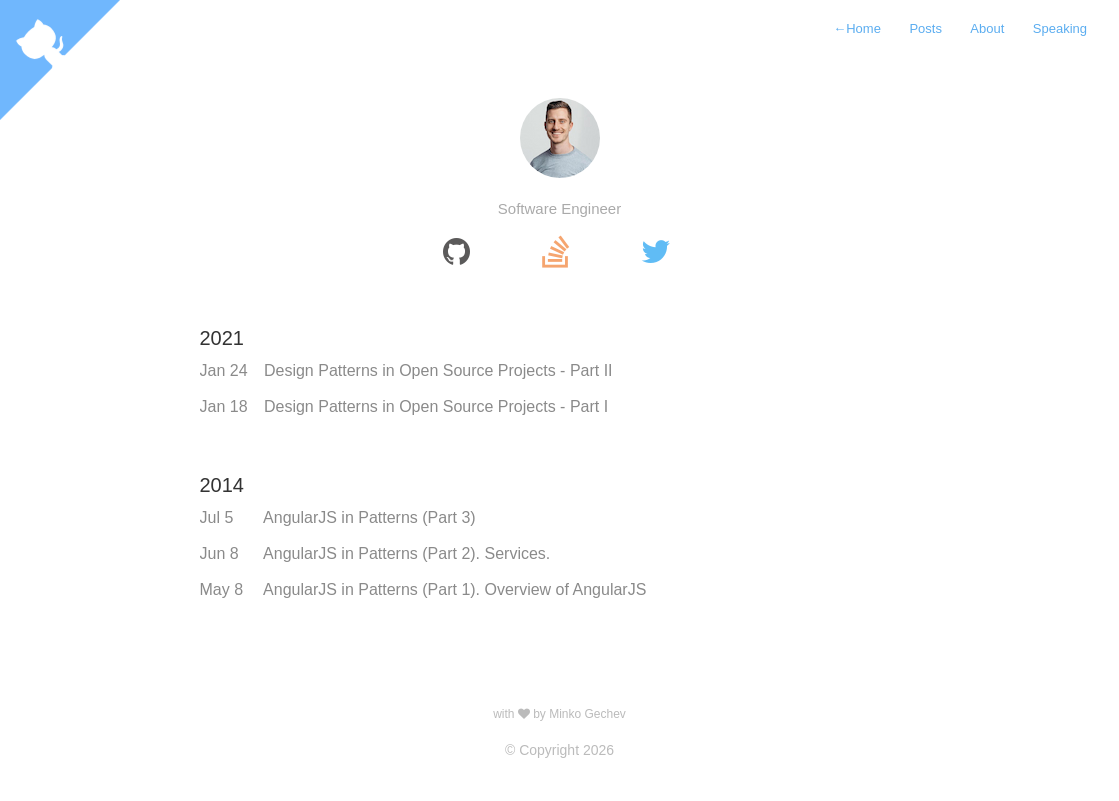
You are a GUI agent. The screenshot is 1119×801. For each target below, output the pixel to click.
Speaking (1060, 28)
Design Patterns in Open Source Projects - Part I (436, 406)
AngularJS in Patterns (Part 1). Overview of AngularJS (454, 589)
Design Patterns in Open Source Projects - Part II (438, 370)
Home (857, 28)
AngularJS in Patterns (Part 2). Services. (406, 553)
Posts (925, 28)
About (987, 28)
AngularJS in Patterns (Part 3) (369, 517)
